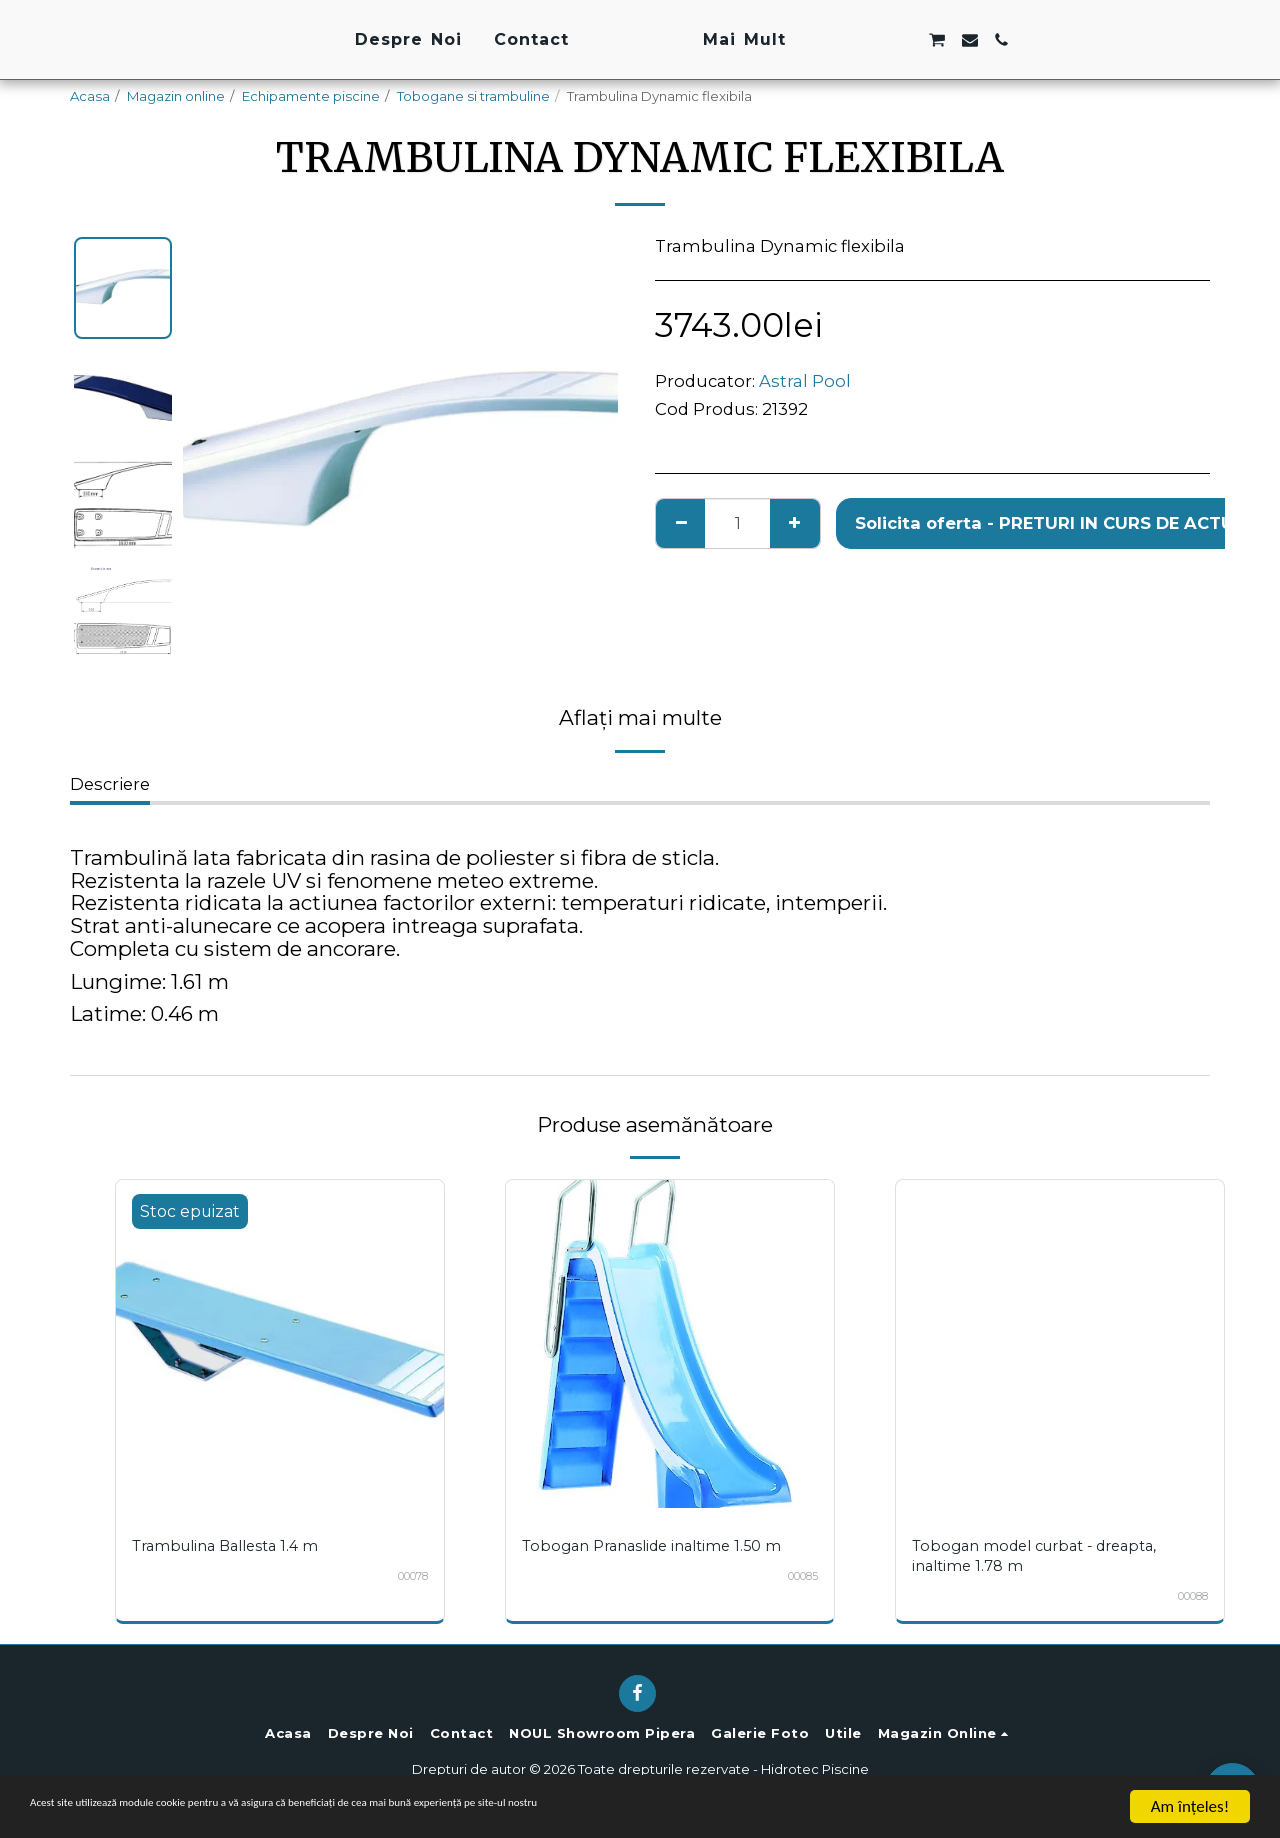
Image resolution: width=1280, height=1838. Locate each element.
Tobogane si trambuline (473, 96)
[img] (280, 1344)
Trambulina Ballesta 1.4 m (233, 1545)
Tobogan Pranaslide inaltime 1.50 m (662, 1545)
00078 (407, 1576)
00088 (1187, 1596)
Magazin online (176, 96)
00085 (798, 1576)
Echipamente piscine (311, 96)
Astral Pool (805, 381)
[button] (963, 40)
